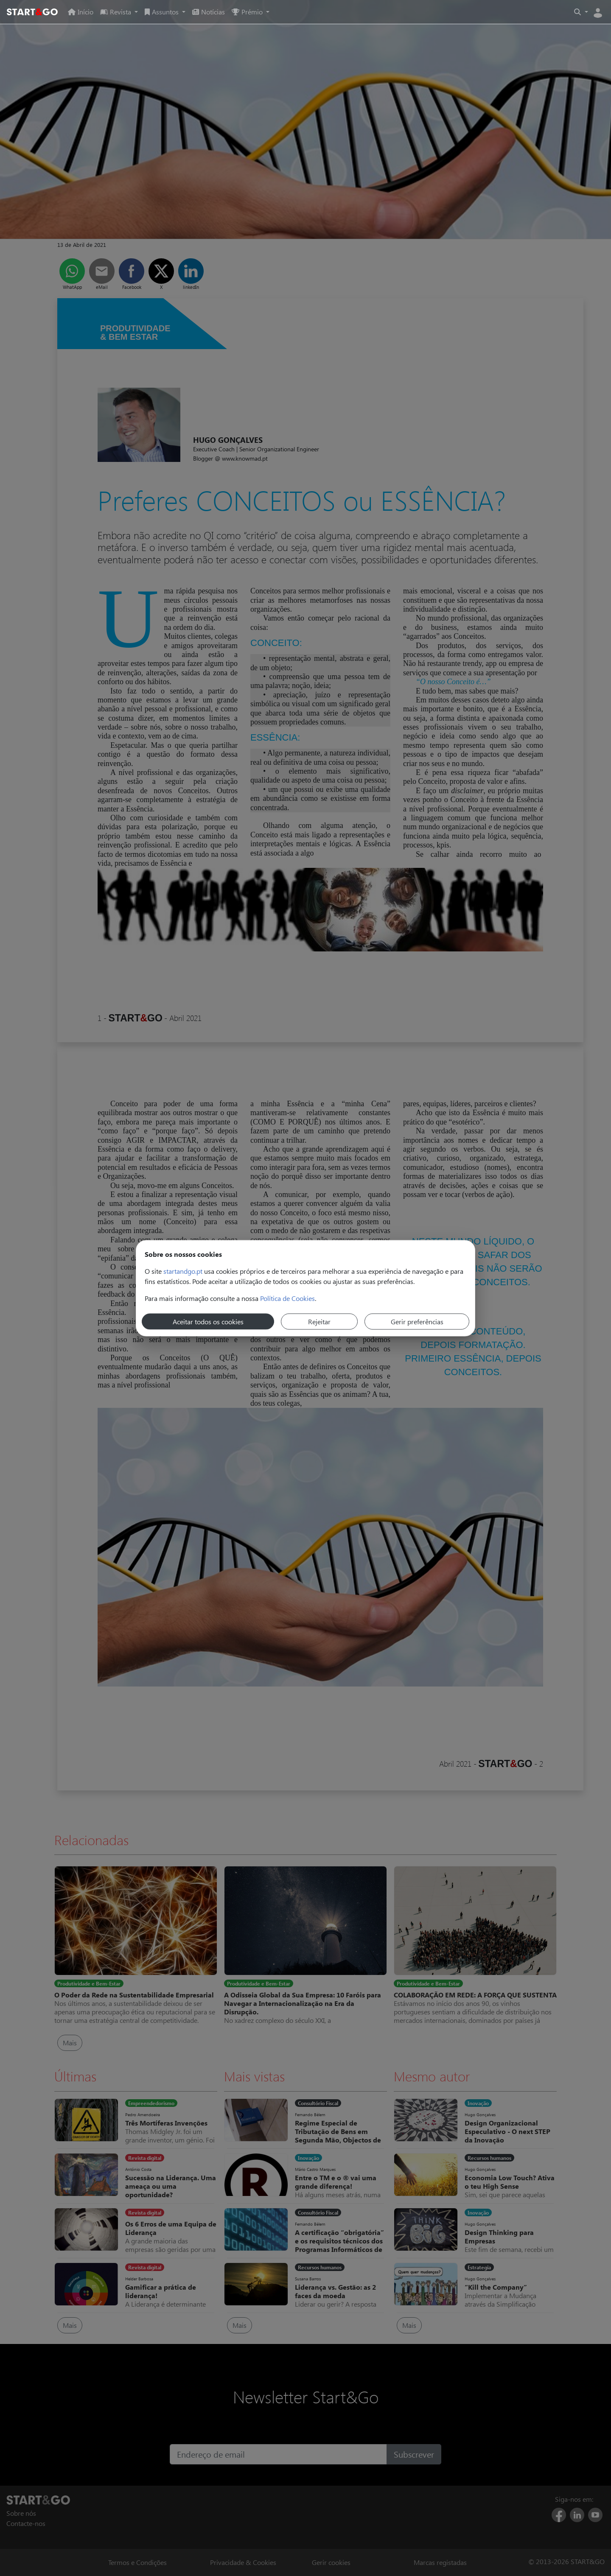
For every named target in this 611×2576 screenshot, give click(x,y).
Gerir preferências (417, 1321)
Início (80, 11)
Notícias (208, 11)
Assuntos (162, 11)
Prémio (248, 11)
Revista (116, 11)
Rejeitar (319, 1321)
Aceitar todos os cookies (208, 1321)
